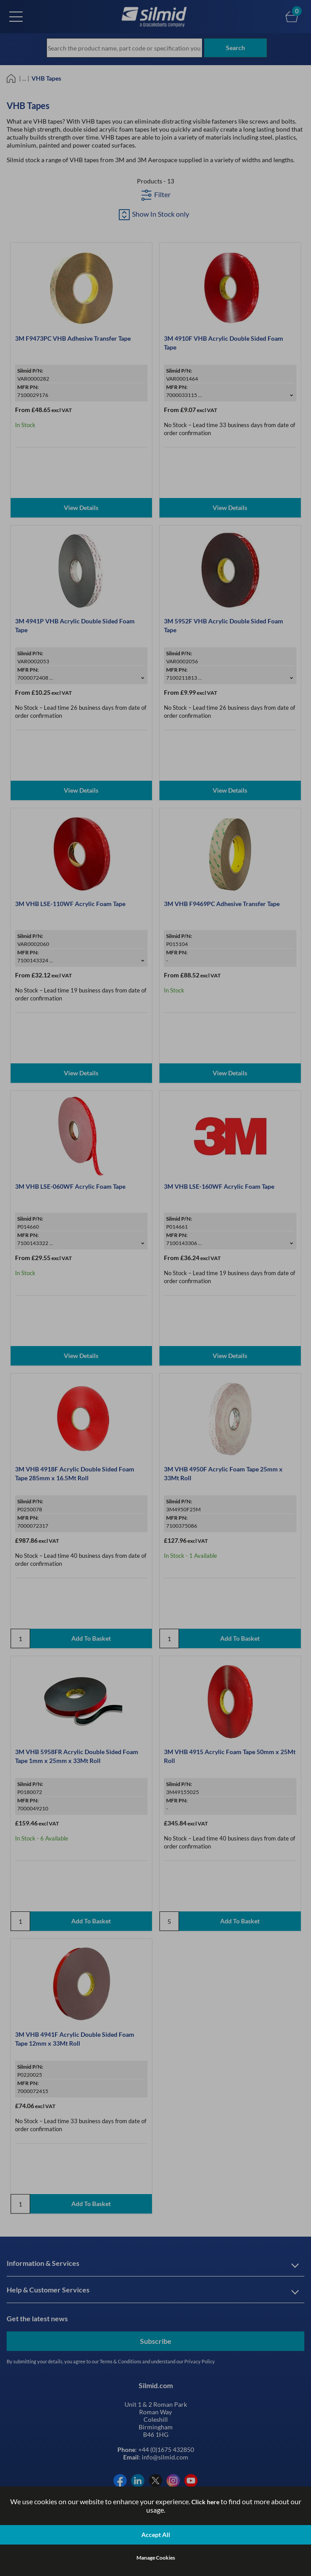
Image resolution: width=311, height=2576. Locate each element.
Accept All (155, 2534)
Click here (205, 2502)
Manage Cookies (155, 2557)
